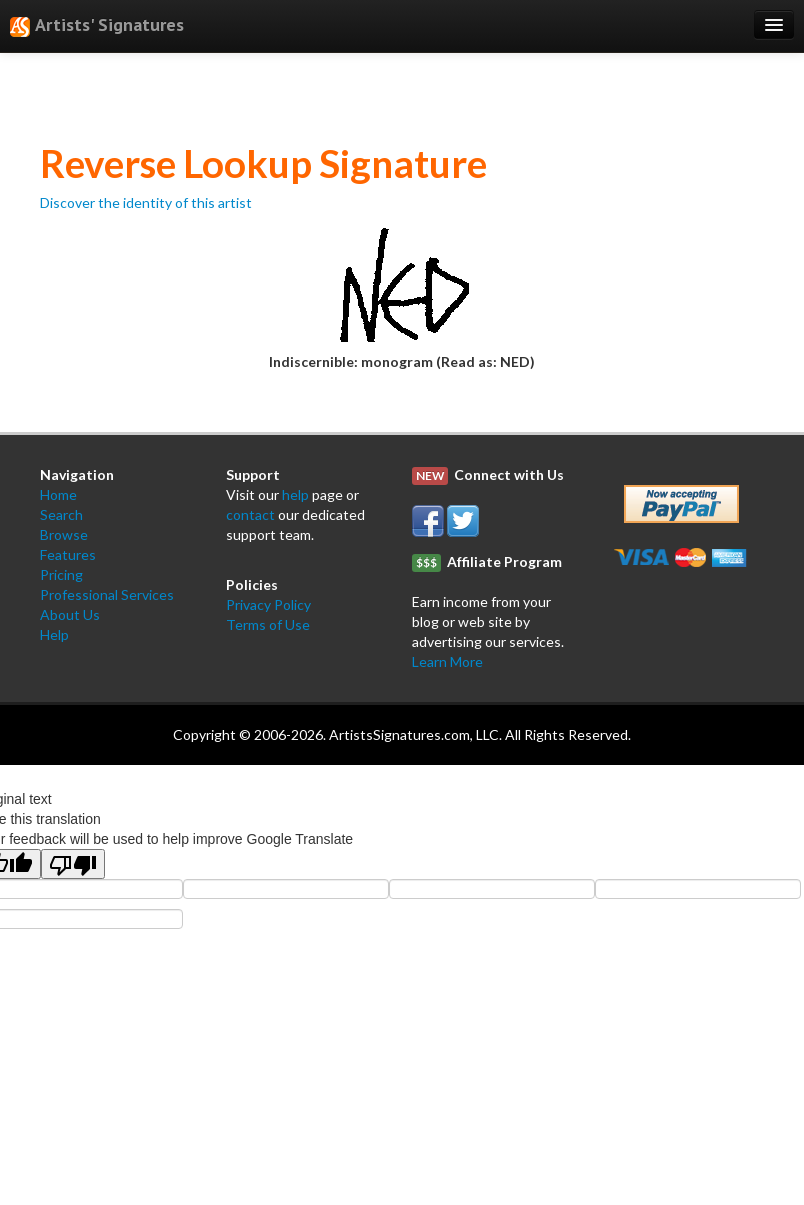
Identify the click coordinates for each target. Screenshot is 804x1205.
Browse (64, 534)
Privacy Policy (268, 604)
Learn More (447, 661)
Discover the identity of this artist (146, 202)
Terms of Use (268, 624)
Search (61, 514)
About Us (70, 614)
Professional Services (107, 594)
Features (68, 554)
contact (250, 514)
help (295, 494)
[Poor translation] (73, 864)
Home (58, 494)
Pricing (61, 574)
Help (54, 634)
